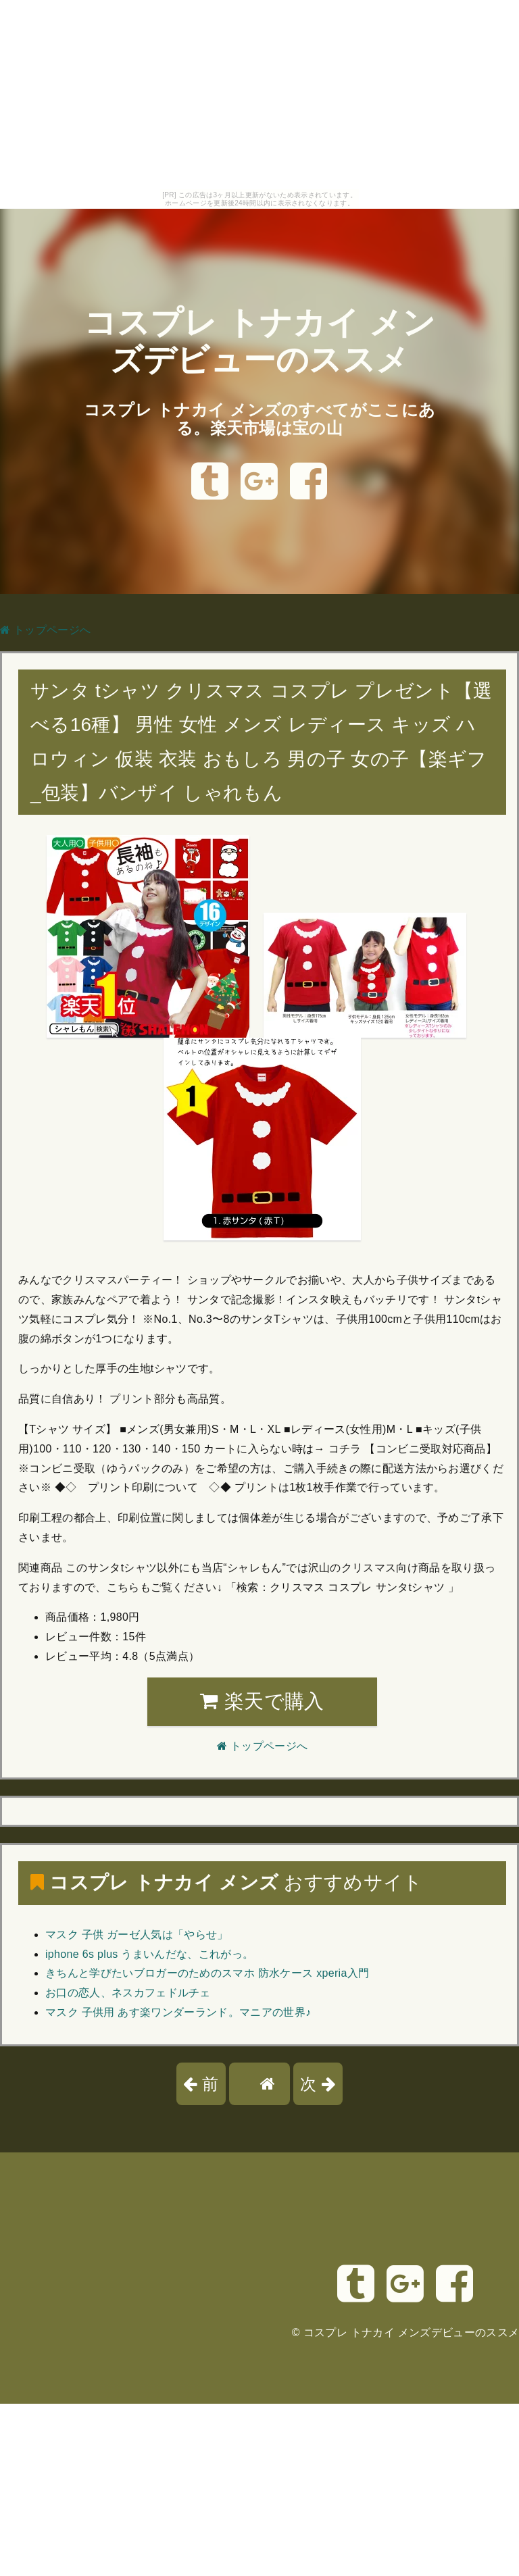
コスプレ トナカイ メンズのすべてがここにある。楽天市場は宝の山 (259, 419)
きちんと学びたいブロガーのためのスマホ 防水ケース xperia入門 (207, 1973)
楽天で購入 (262, 1701)
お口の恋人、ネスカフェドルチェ (128, 1992)
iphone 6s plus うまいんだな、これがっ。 (149, 1954)
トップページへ (45, 630)
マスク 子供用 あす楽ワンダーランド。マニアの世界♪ (178, 2012)
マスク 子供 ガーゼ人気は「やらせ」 (136, 1934)
